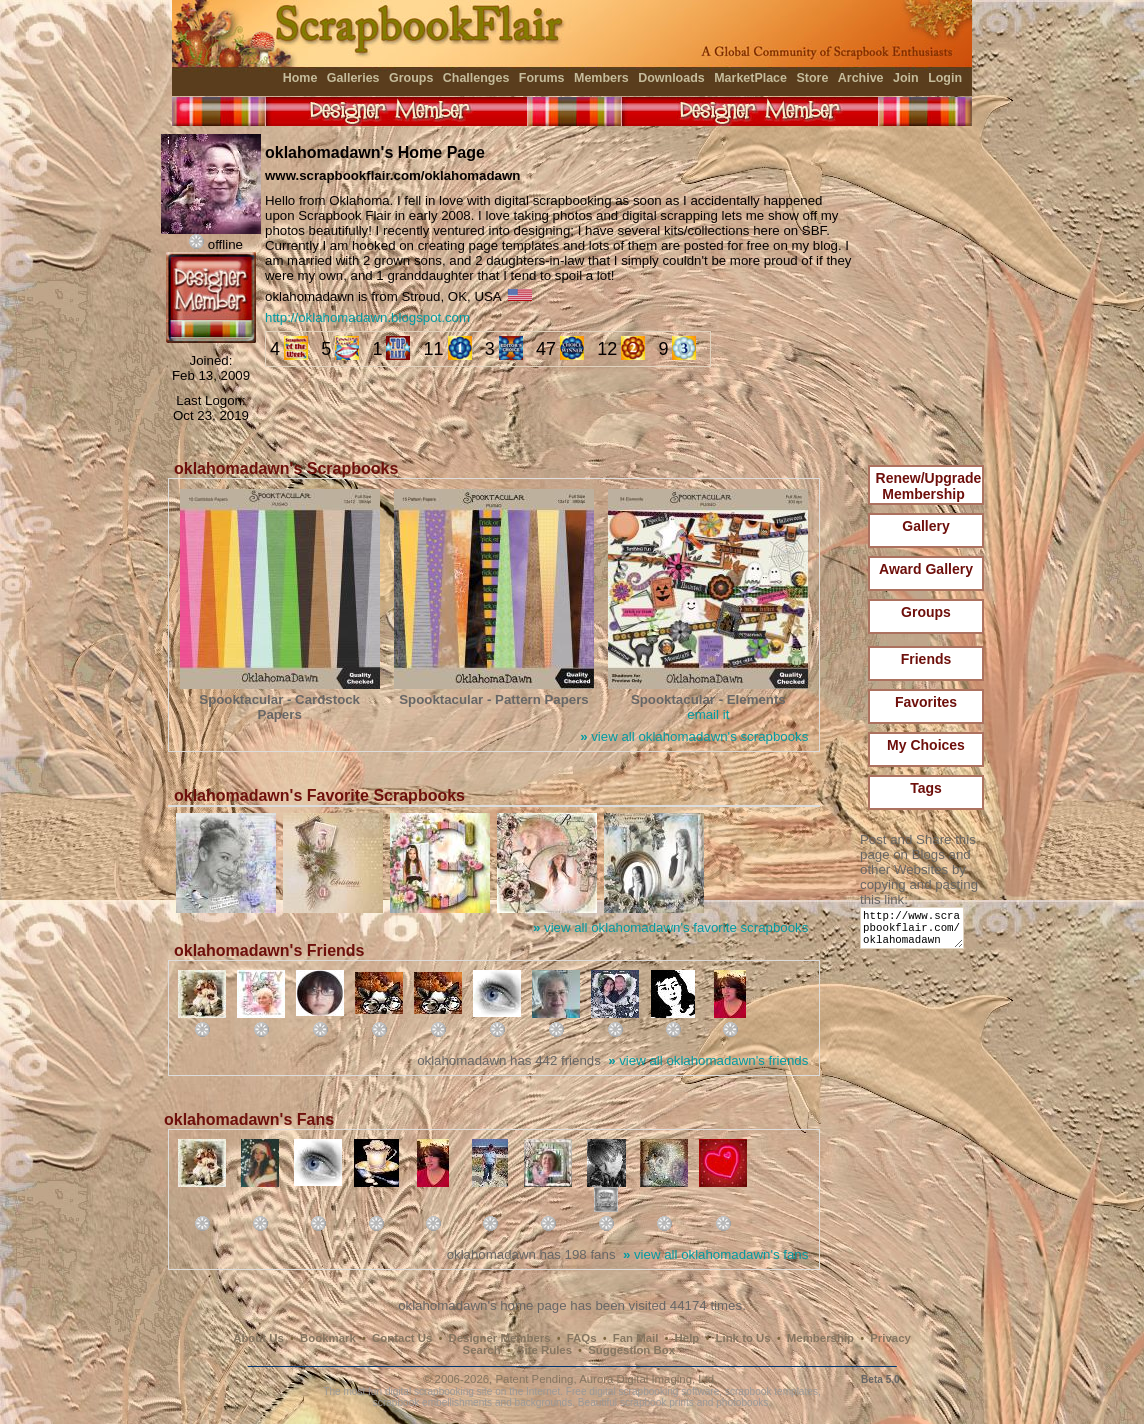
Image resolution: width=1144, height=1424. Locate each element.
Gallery (925, 526)
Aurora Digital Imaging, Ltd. (648, 1379)
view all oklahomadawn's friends (708, 1060)
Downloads (671, 78)
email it (708, 714)
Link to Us (743, 1338)
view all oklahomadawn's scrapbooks (694, 736)
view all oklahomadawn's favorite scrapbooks (670, 927)
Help (687, 1338)
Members (601, 78)
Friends (926, 659)
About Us (258, 1338)
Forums (542, 78)
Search (482, 1350)
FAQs (582, 1338)
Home (300, 78)
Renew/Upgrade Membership (929, 486)
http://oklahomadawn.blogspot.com (367, 317)
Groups (411, 78)
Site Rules (544, 1350)
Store (812, 78)
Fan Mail (636, 1338)
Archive (861, 78)
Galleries (353, 78)
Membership (820, 1338)
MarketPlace (750, 78)
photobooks (742, 1402)
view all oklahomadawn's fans (715, 1254)
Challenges (476, 78)
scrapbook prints (657, 1402)
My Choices (926, 745)
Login (945, 78)
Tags (926, 788)
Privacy (890, 1338)
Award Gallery (926, 569)
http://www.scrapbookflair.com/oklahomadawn (915, 932)
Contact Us (402, 1338)
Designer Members (499, 1338)
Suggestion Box (631, 1350)
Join (906, 78)
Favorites (926, 702)
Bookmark (328, 1338)
